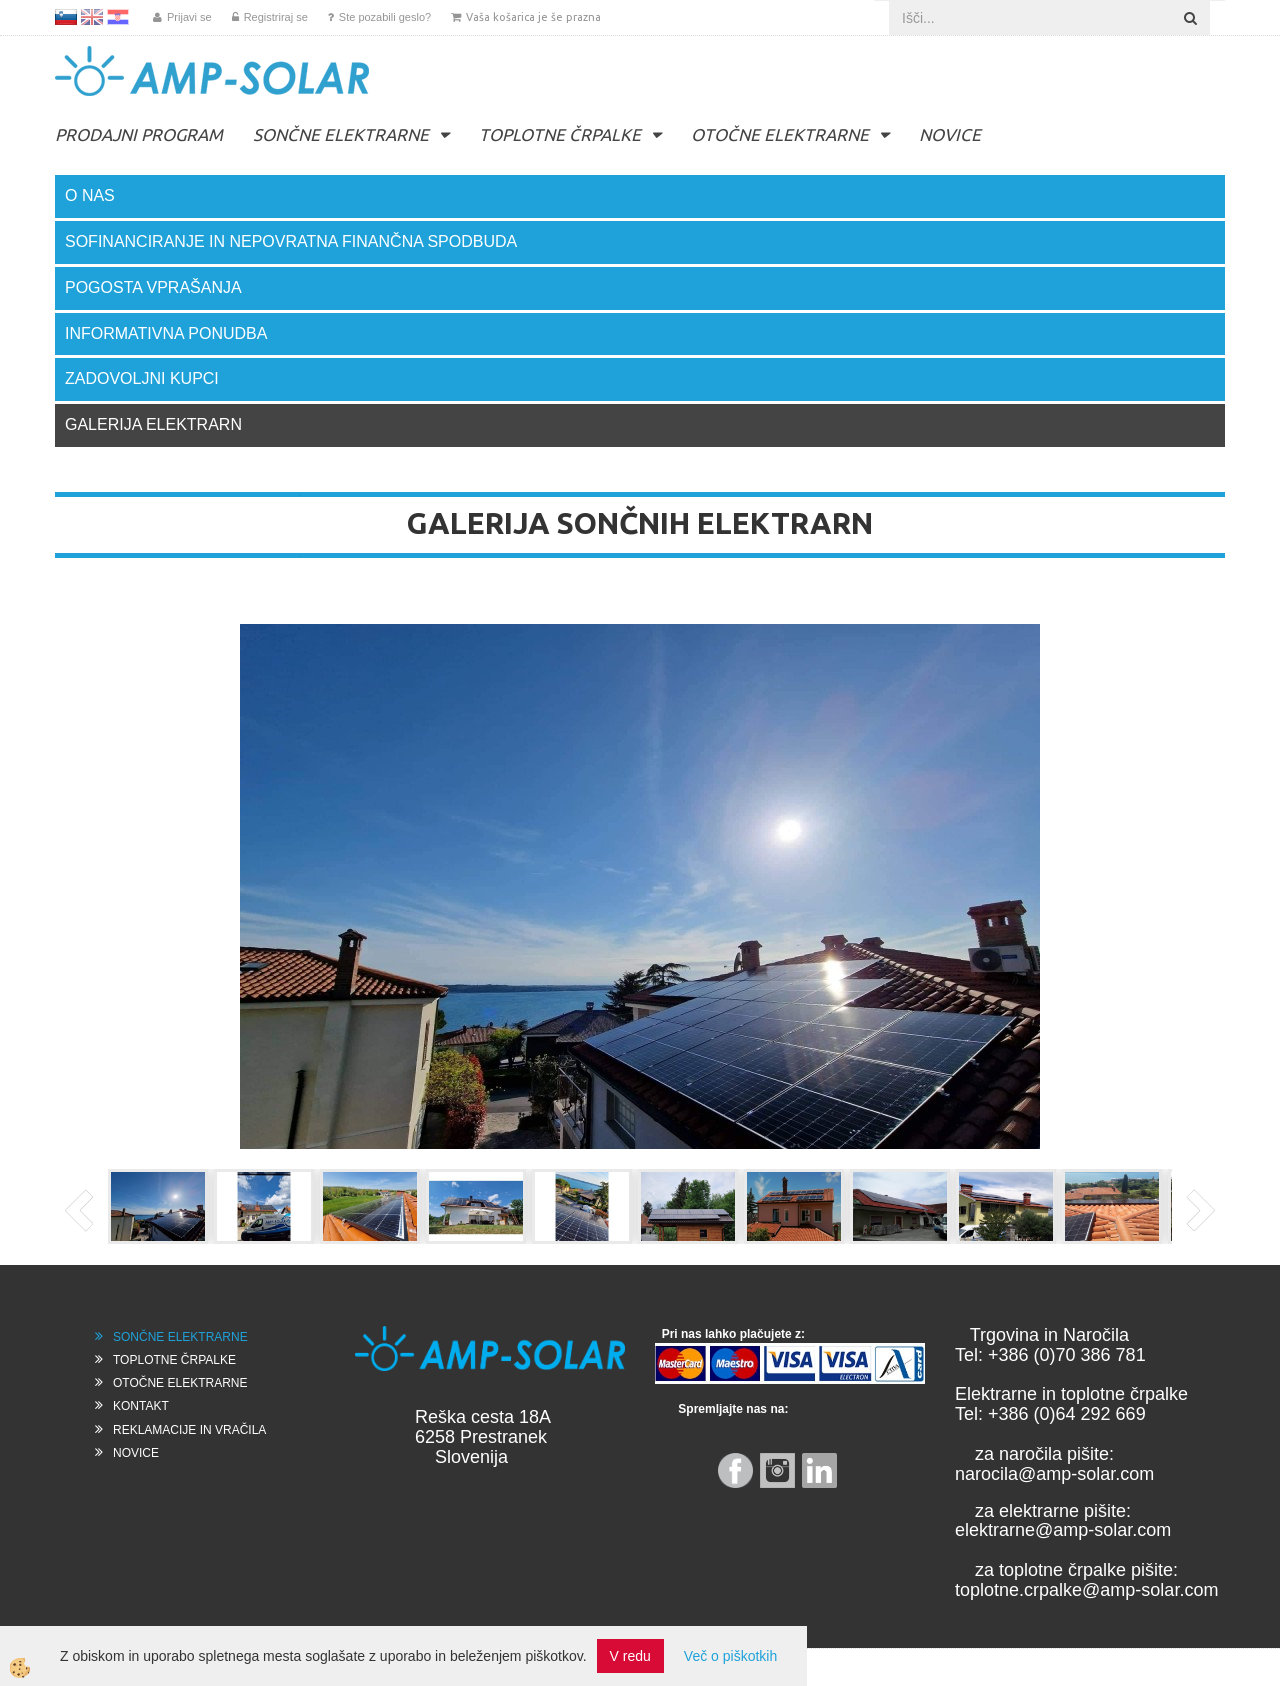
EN (92, 17)
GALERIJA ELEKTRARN (153, 424)
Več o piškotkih (730, 1656)
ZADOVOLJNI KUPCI (142, 378)
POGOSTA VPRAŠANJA (153, 287)
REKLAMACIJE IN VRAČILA (189, 1430)
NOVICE (950, 134)
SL (66, 17)
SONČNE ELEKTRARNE (341, 134)
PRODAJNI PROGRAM (139, 134)
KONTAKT (141, 1406)
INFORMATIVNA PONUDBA (166, 333)
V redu (630, 1656)
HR (118, 17)
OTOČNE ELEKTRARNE (780, 134)
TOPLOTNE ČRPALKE (560, 134)
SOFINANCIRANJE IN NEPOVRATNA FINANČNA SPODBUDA (291, 241)
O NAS (90, 195)
